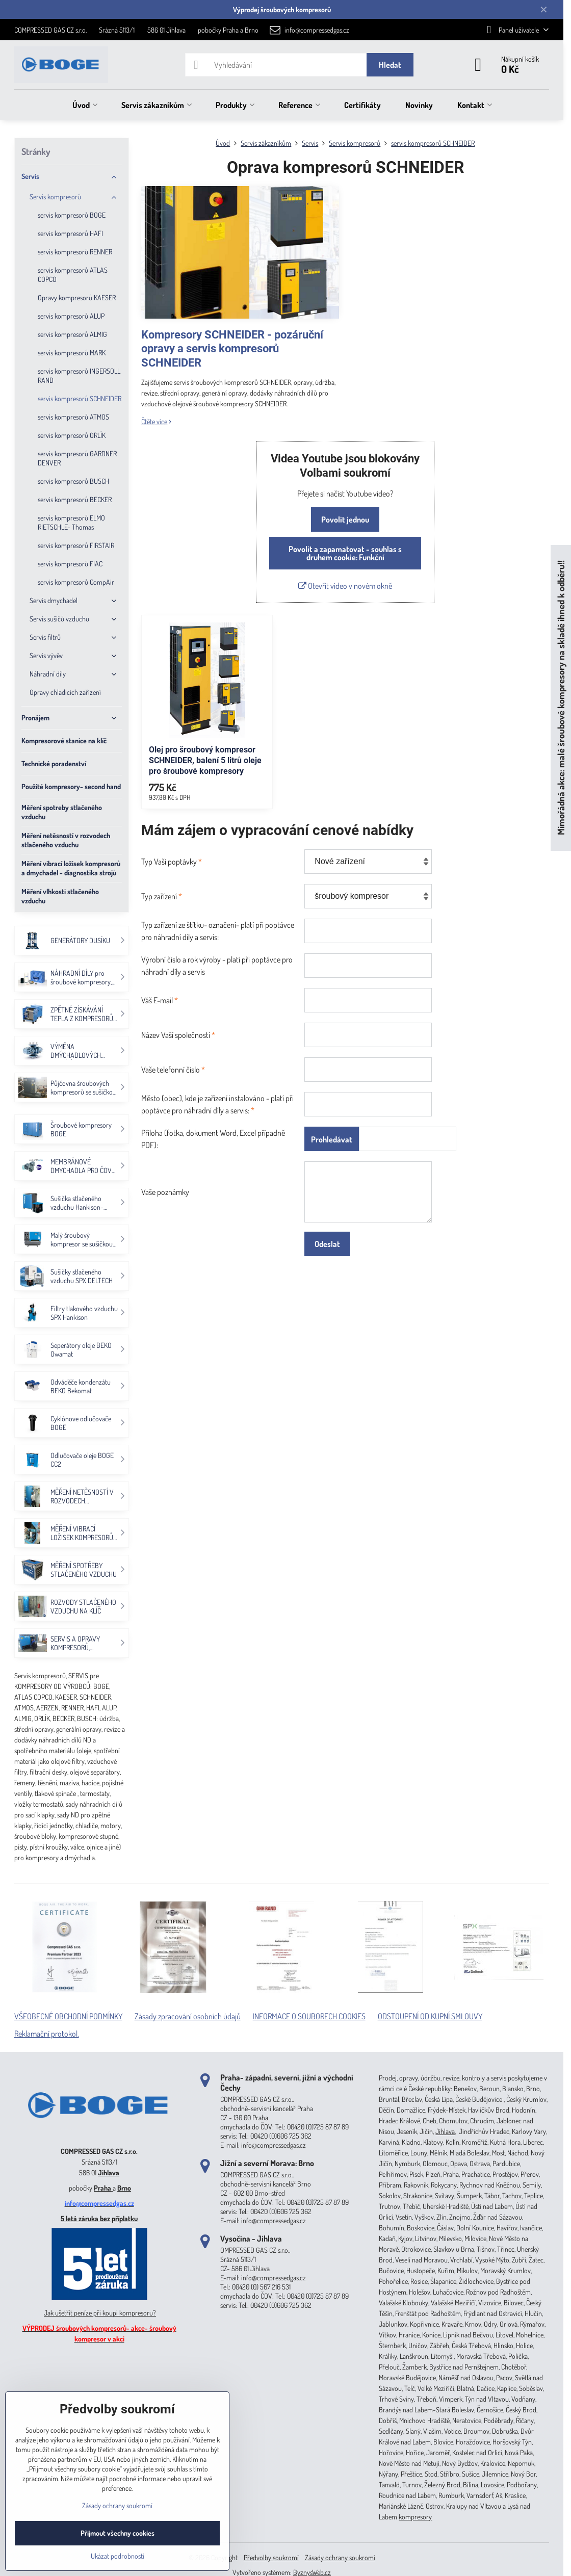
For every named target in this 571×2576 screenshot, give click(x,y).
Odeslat (327, 1244)
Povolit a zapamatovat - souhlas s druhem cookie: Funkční (345, 553)
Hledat (390, 65)
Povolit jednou (345, 519)
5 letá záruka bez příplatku (99, 2218)
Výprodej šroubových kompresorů (282, 9)
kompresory (415, 2516)
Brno (124, 2187)
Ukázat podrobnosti (117, 2556)
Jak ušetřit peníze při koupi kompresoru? (100, 2312)
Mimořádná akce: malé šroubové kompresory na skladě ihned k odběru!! (560, 697)
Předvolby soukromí (271, 2557)
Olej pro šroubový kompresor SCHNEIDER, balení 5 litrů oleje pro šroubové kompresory (205, 760)
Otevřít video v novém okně (345, 586)
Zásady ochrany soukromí (340, 2557)
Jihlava (108, 2172)
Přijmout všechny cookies (117, 2533)
